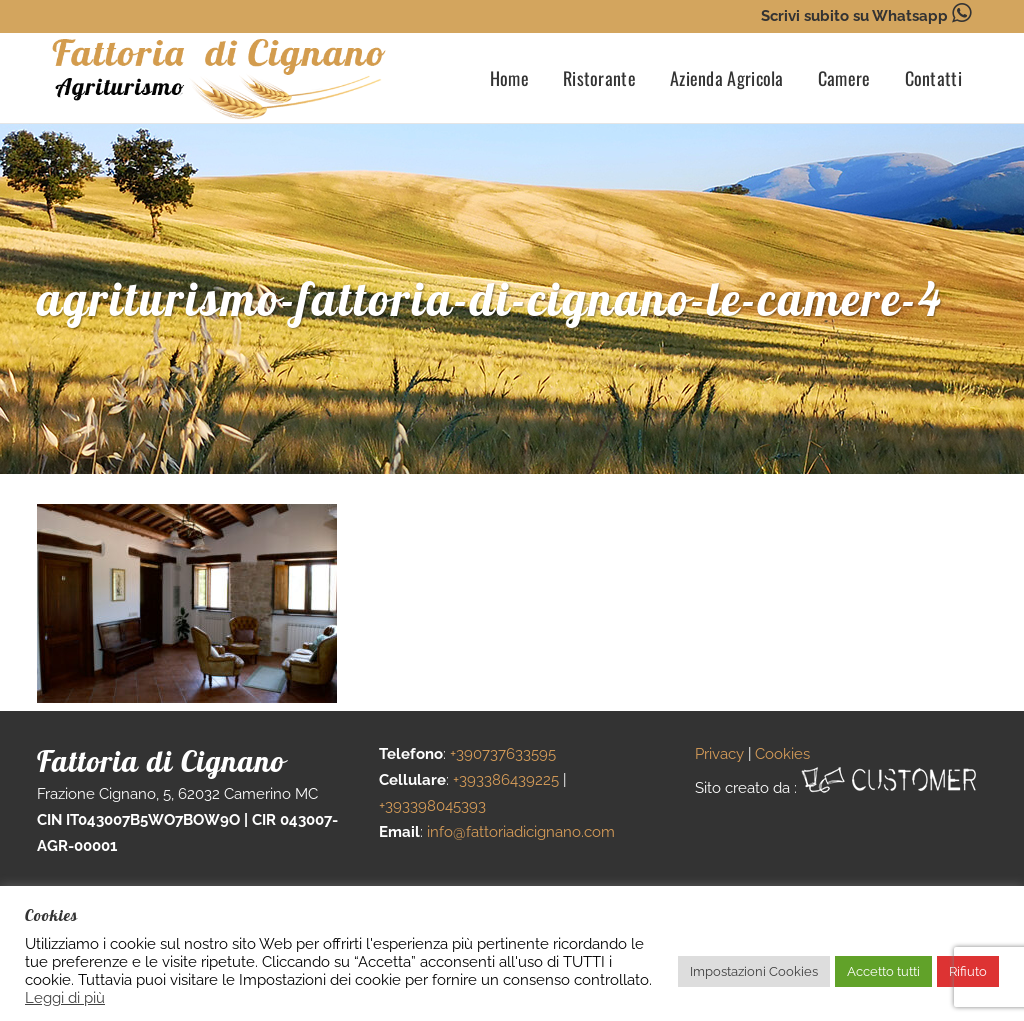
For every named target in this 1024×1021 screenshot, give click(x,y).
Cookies (782, 754)
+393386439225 (506, 780)
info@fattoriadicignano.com (521, 832)
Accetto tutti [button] (883, 971)
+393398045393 (432, 806)
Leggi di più (65, 997)
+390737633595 (503, 754)
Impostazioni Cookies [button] (754, 971)
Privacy (719, 754)
